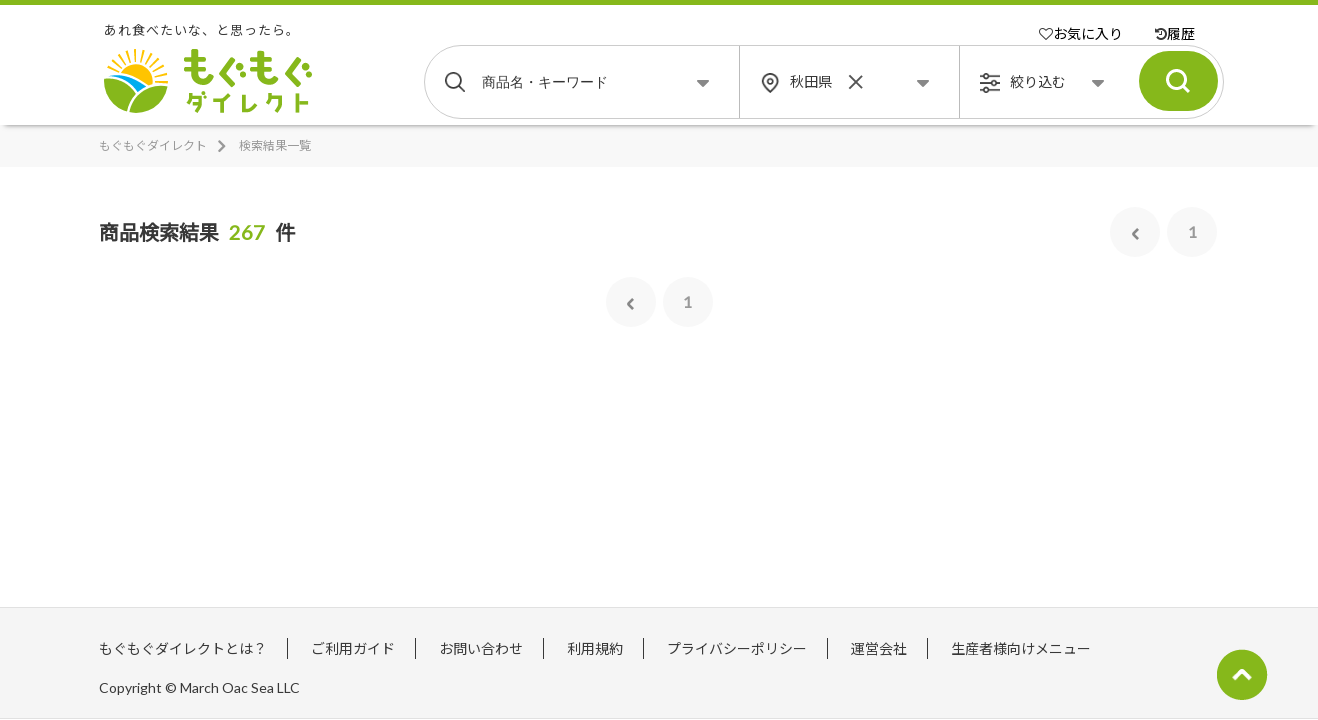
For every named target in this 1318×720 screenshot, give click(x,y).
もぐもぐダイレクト (153, 145)
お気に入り (1081, 33)
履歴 (1175, 33)
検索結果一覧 (275, 145)
